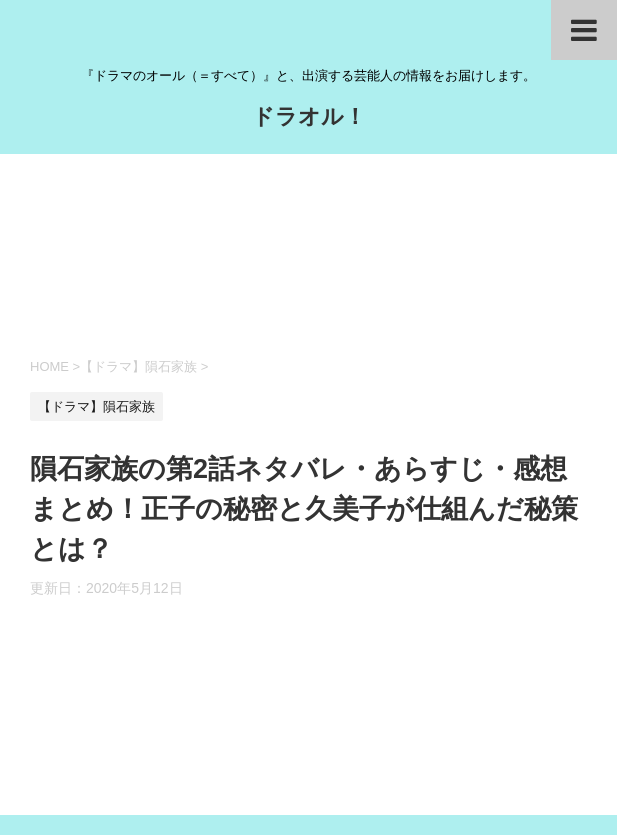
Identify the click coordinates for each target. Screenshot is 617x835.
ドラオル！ (309, 118)
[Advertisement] (308, 253)
